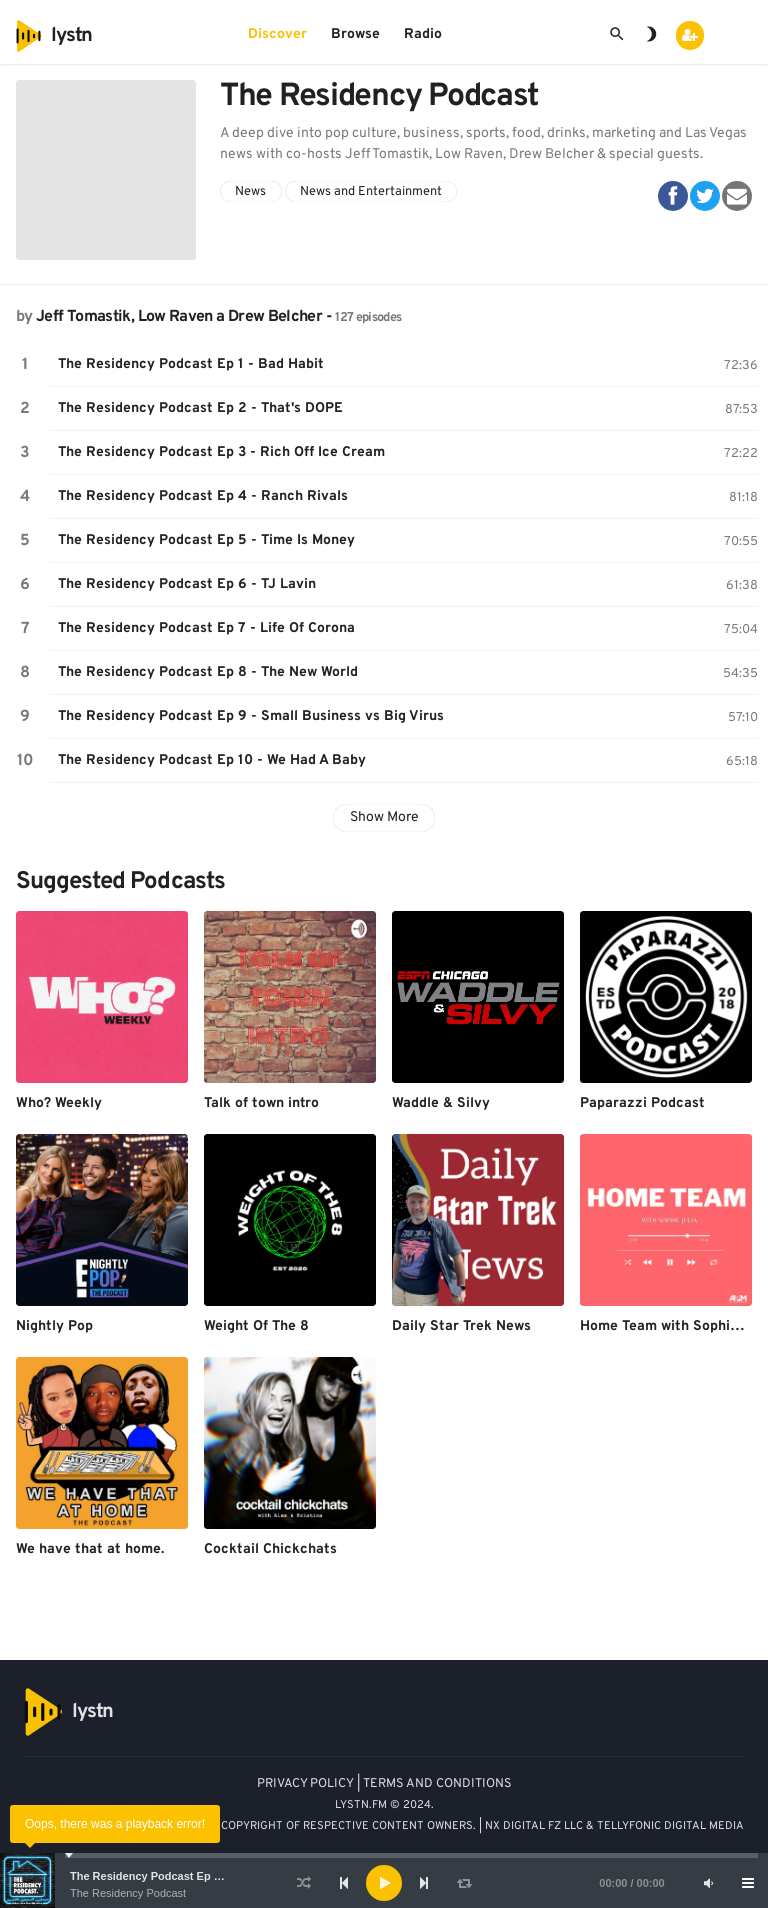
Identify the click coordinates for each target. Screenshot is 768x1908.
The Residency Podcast (128, 1893)
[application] (384, 1883)
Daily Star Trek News (461, 1326)
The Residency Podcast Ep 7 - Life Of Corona (206, 628)
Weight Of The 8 (256, 1326)
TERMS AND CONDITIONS (437, 1784)
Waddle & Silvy (441, 1103)
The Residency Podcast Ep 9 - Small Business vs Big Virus (251, 716)
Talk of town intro (261, 1103)
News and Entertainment (371, 192)
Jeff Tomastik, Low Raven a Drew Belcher (179, 317)
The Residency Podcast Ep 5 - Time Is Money (206, 540)
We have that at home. (90, 1549)
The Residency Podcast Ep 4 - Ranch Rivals (203, 496)
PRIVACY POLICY (305, 1784)
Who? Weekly (59, 1103)
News (250, 192)
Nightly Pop (54, 1326)
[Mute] (708, 1883)
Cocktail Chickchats (270, 1549)
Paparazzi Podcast (642, 1103)
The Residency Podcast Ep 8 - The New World (208, 672)
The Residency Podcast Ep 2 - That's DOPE (200, 408)
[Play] (384, 1883)
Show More (384, 817)
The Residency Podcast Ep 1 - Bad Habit (175, 1876)
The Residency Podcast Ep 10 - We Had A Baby (212, 760)
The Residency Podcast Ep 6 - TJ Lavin (187, 584)
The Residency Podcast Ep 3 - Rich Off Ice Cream (221, 452)
